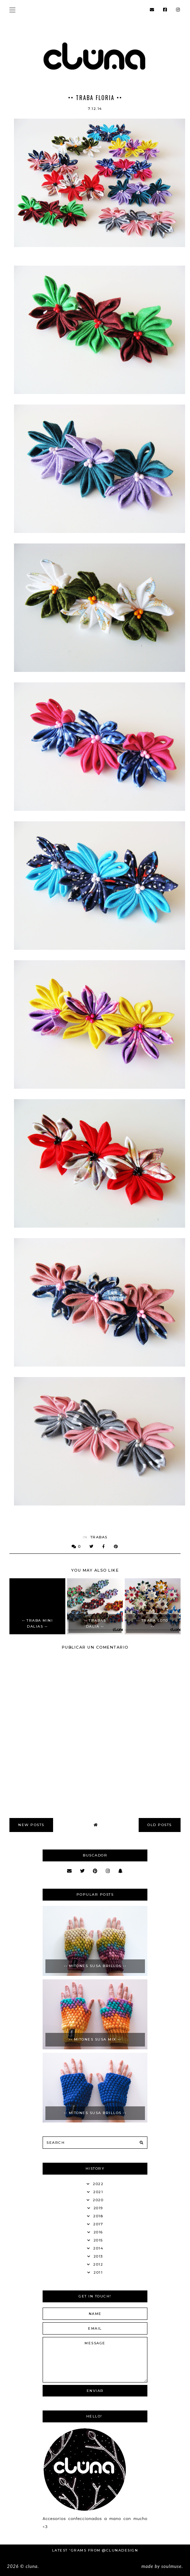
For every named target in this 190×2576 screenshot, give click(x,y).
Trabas (99, 1537)
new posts (31, 1825)
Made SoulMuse (161, 2566)
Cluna (31, 2566)
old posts (159, 1825)
